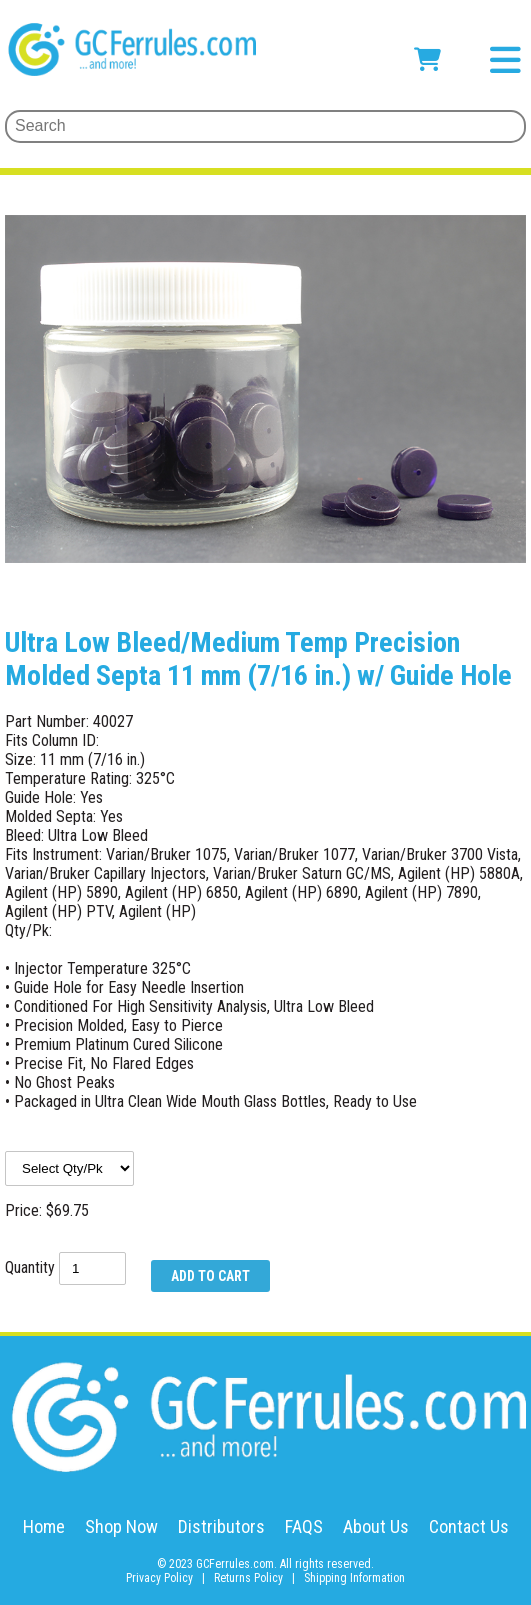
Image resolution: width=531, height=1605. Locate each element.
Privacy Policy (159, 1578)
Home (44, 1526)
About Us (376, 1526)
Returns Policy (248, 1578)
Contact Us (469, 1526)
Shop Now (121, 1526)
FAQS (304, 1526)
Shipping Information (354, 1578)
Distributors (221, 1526)
